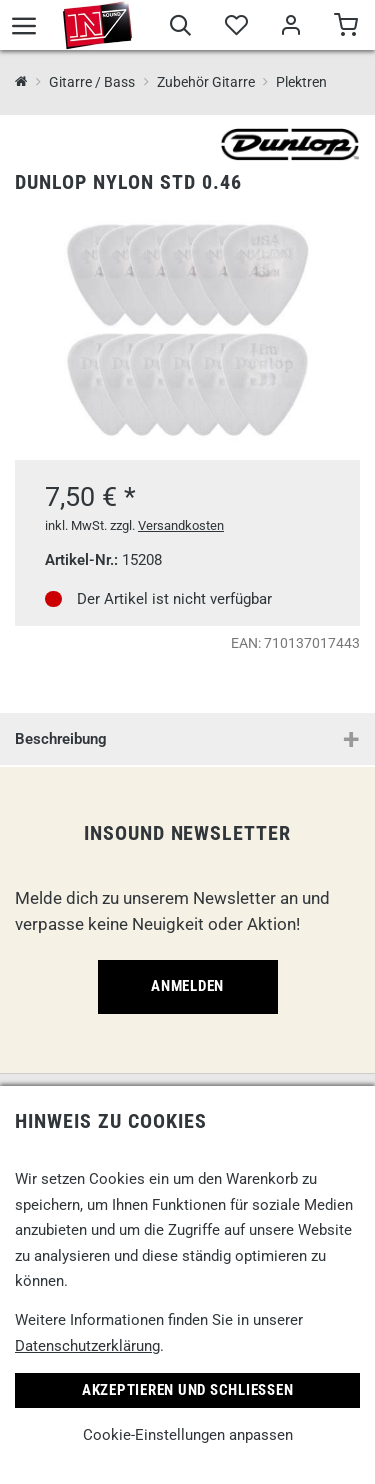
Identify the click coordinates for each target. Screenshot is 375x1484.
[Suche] (180, 28)
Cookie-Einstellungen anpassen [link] (188, 1435)
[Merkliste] (235, 28)
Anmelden (187, 986)
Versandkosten (181, 525)
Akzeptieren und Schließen (188, 1390)
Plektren (301, 82)
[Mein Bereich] (290, 28)
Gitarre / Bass (92, 82)
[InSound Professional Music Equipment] (21, 82)
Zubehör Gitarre (206, 82)
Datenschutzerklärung (87, 1346)
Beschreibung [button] (61, 739)
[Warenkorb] (345, 28)
